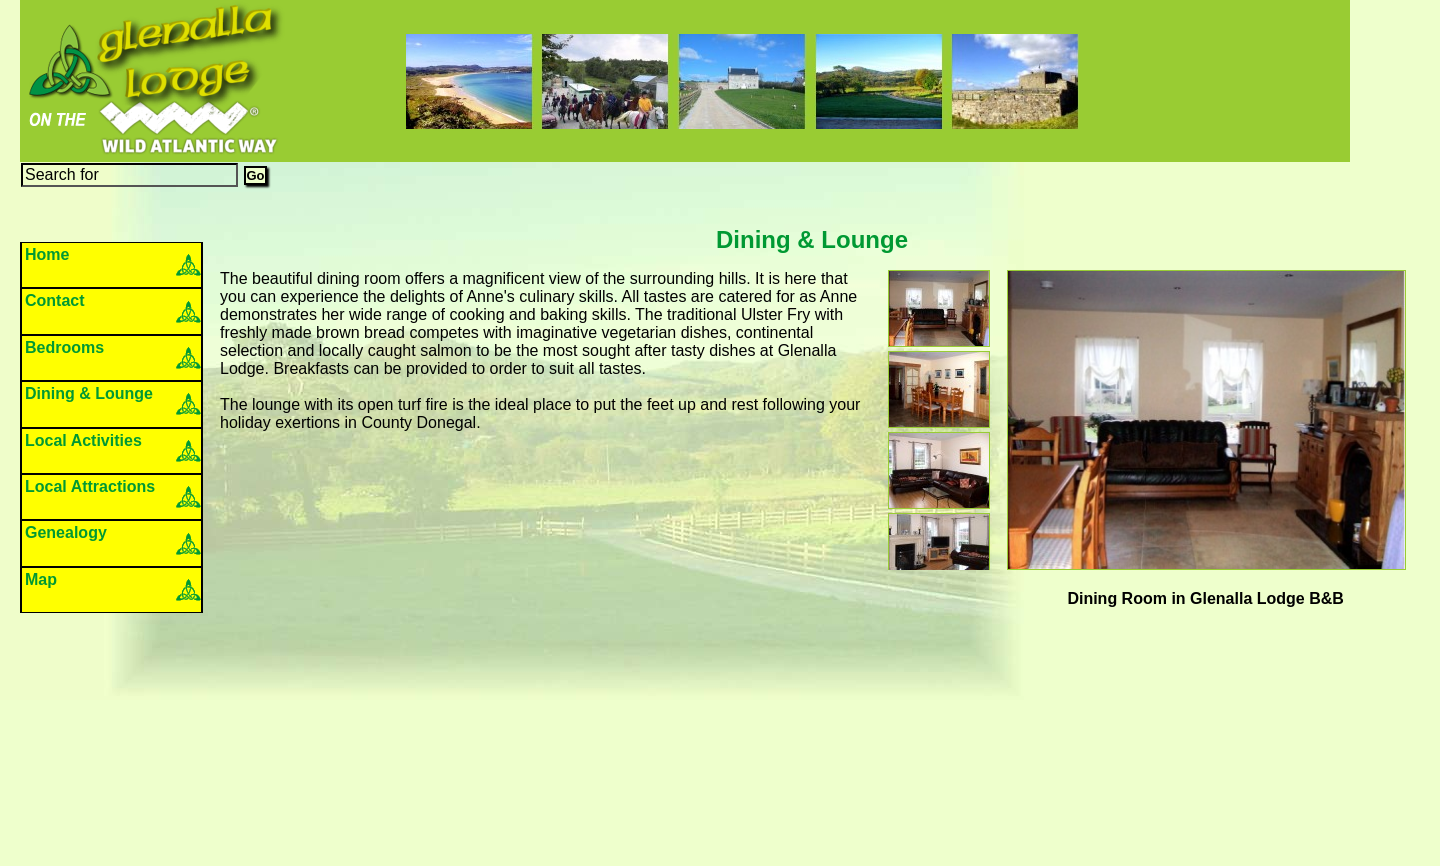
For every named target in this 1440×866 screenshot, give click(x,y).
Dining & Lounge (89, 393)
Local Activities (83, 440)
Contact (55, 300)
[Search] (129, 175)
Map (41, 579)
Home (47, 254)
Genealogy (66, 532)
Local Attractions (90, 486)
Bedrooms (64, 347)
